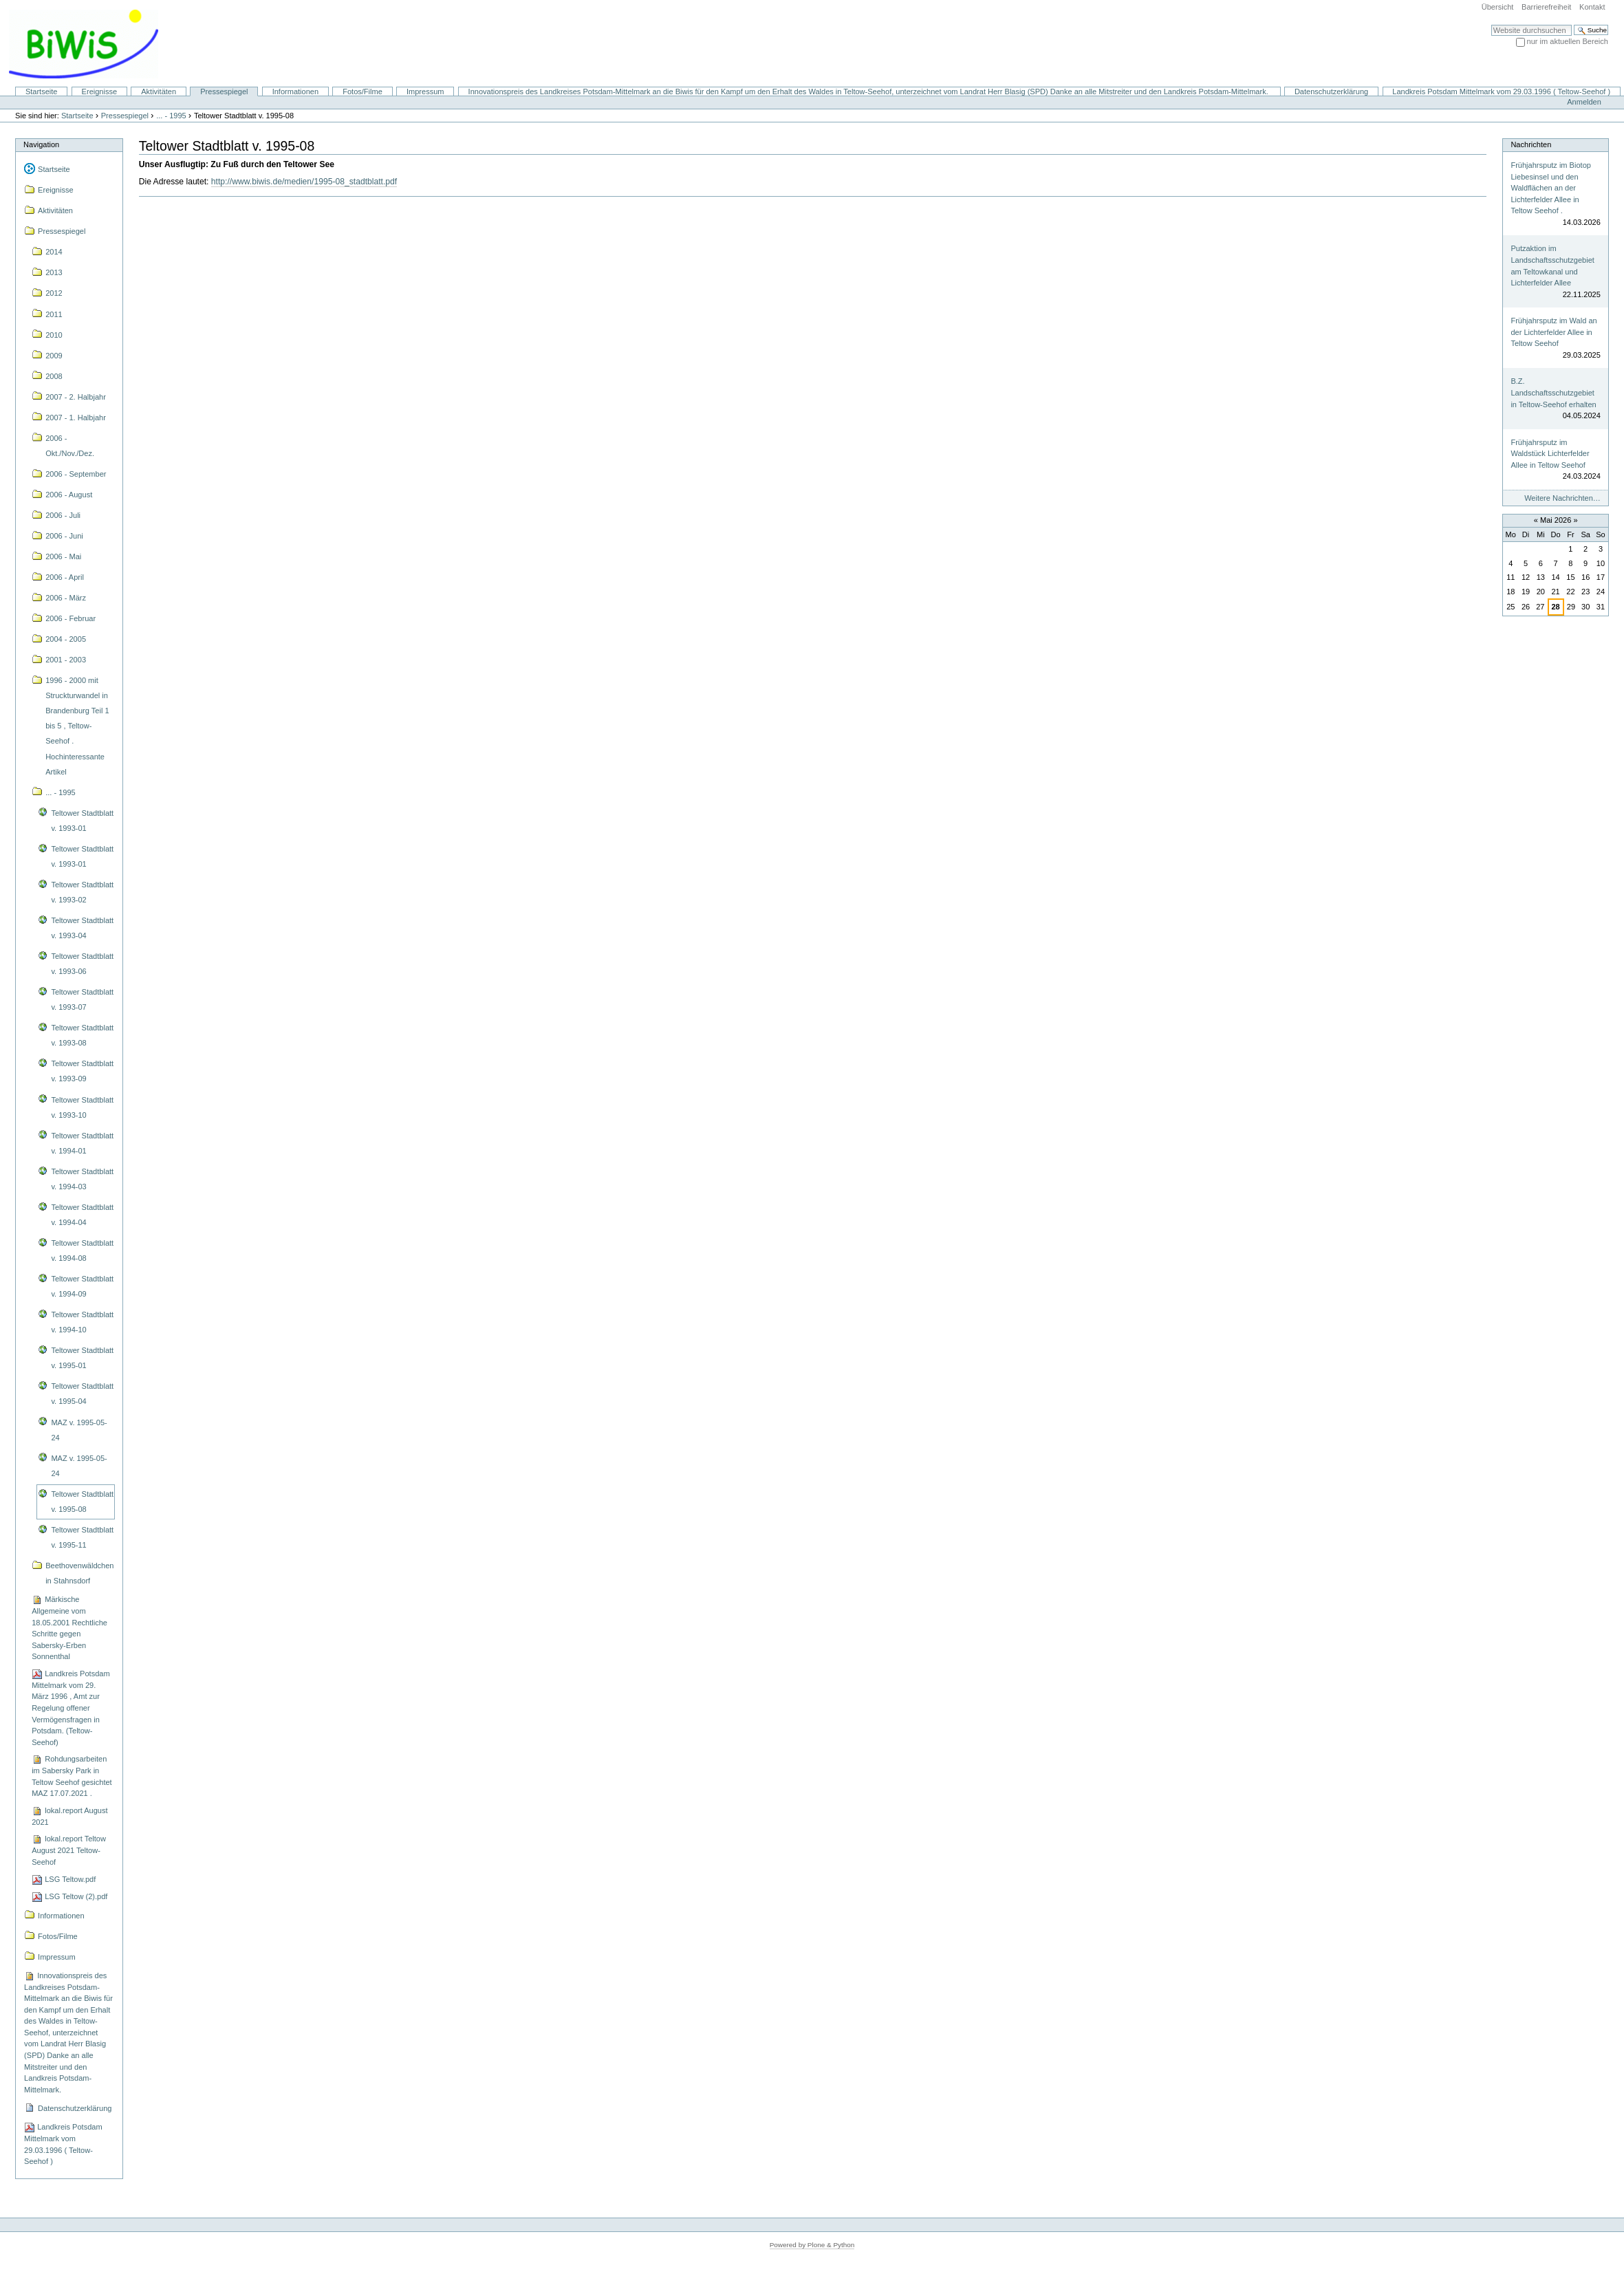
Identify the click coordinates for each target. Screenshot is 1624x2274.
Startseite (41, 91)
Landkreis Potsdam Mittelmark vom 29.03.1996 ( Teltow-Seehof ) (1501, 91)
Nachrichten (1531, 144)
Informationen (295, 91)
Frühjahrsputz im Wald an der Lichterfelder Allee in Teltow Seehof (1553, 331)
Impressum (425, 91)
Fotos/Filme (362, 91)
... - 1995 (171, 115)
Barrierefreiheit (1546, 7)
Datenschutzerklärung (1331, 91)
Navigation (41, 144)
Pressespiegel (224, 91)
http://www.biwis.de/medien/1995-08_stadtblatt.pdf (304, 181)
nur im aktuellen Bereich (1567, 41)
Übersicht (1498, 7)
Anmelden (1584, 102)
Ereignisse (100, 91)
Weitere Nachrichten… (1562, 498)
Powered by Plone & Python (812, 2245)
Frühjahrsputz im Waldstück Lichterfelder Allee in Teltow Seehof (1550, 453)
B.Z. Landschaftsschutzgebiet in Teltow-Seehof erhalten (1553, 392)
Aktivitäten (158, 91)
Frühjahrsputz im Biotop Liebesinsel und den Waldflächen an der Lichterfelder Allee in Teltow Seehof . (1551, 188)
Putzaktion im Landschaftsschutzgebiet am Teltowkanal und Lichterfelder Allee (1552, 265)
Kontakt (1592, 7)
